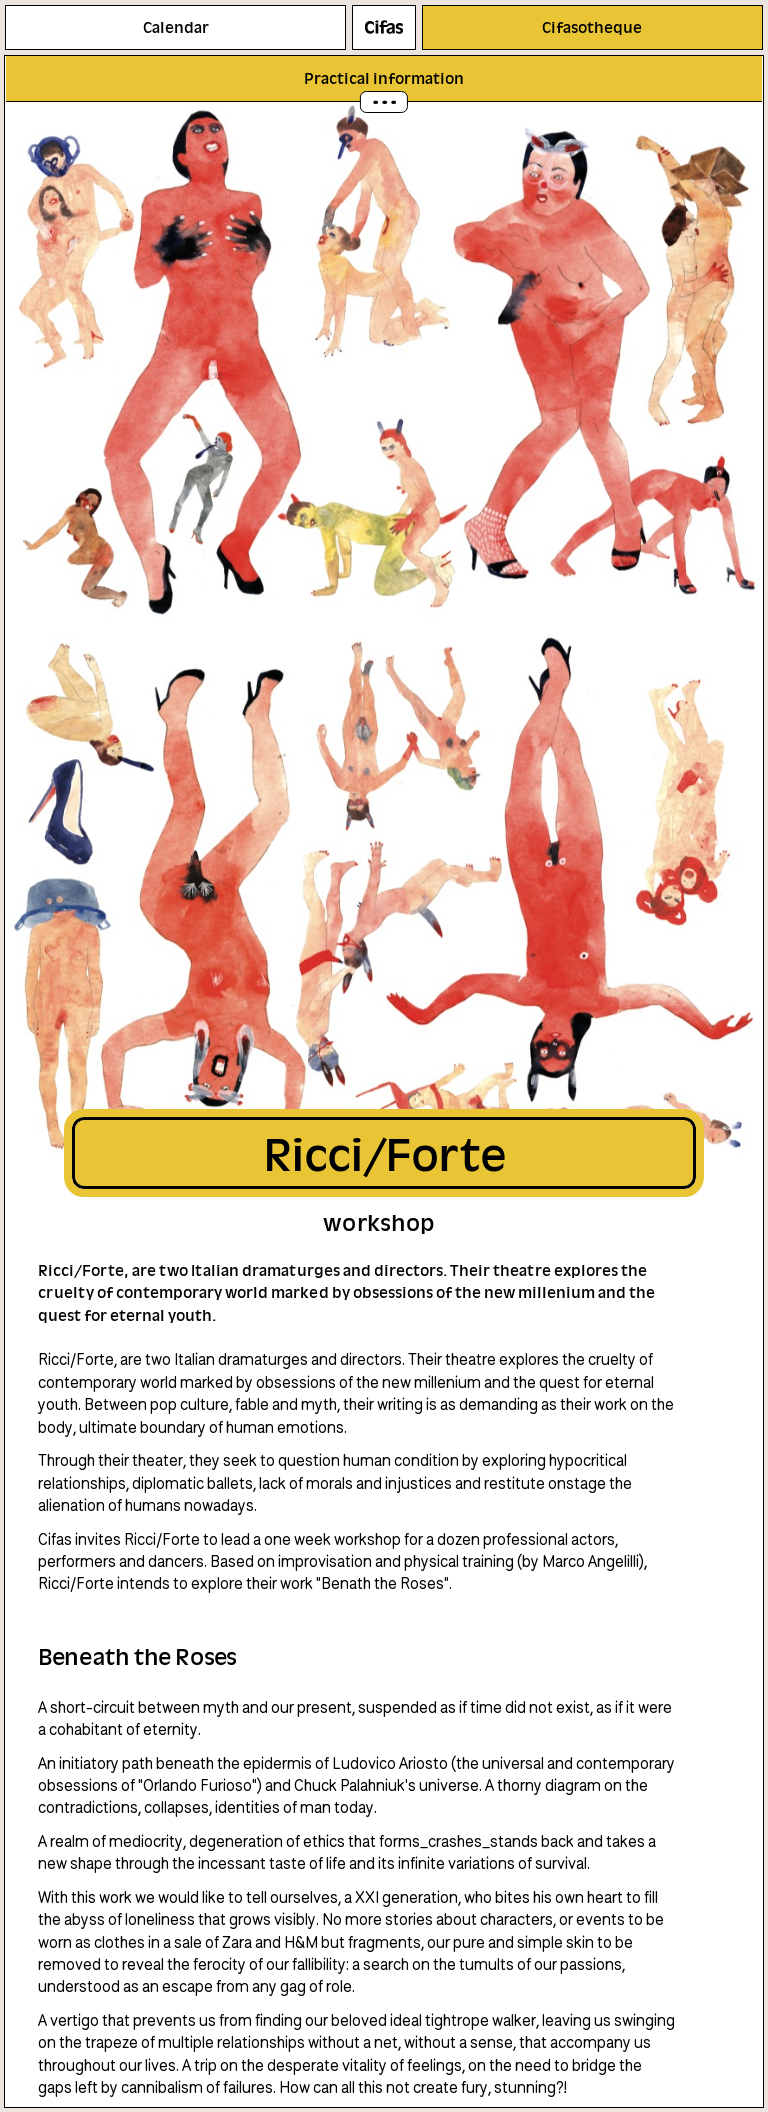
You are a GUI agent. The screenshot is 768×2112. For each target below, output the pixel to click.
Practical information (384, 78)
